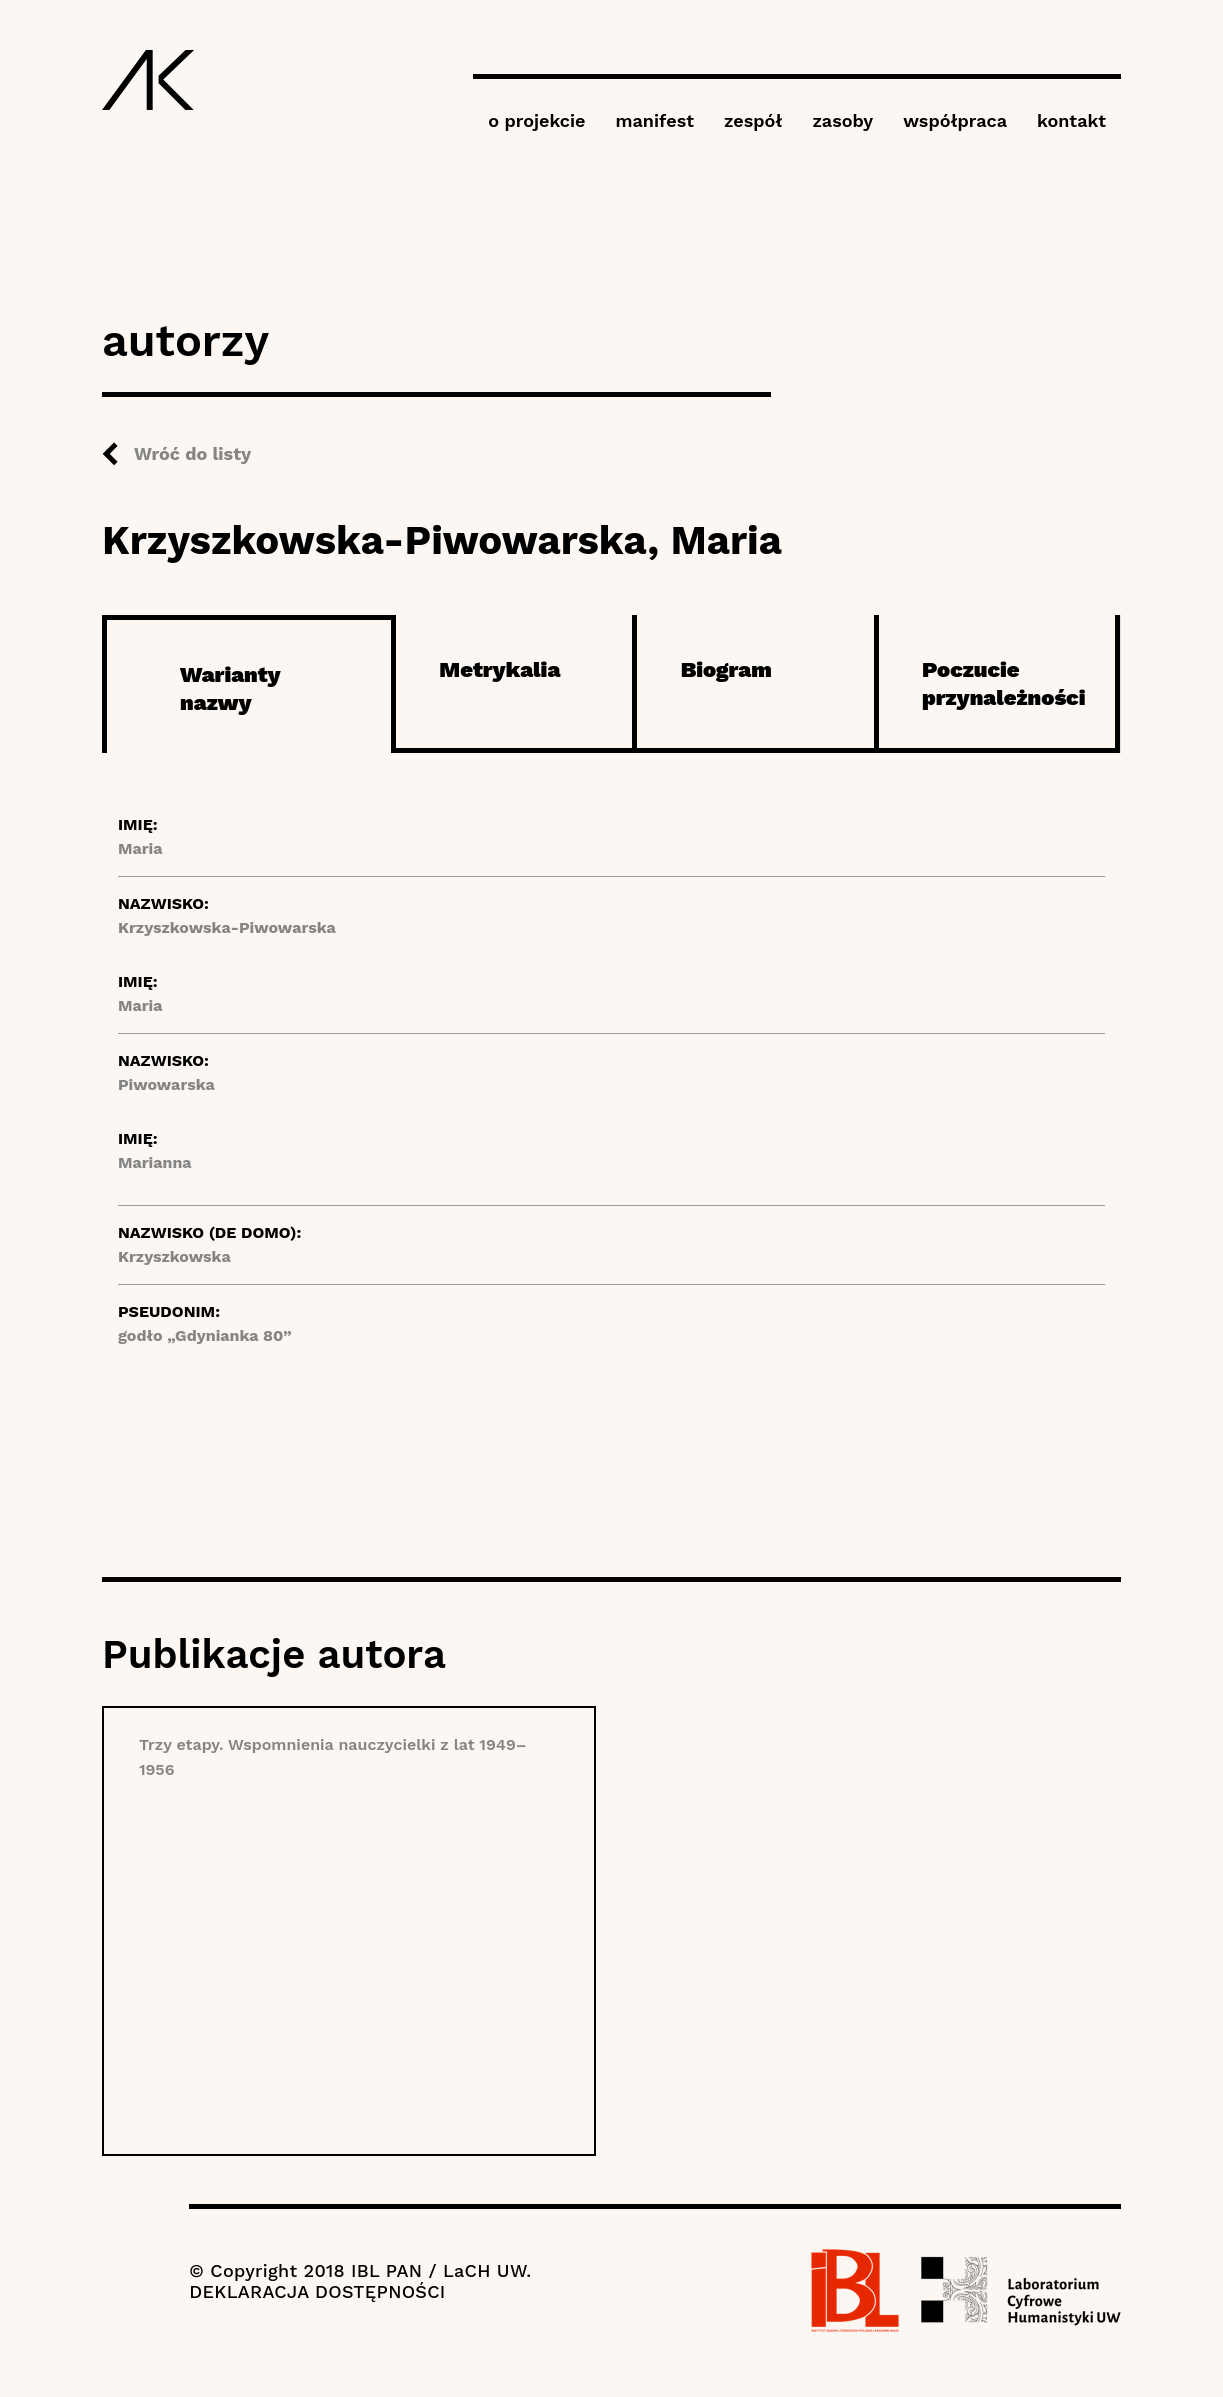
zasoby (842, 120)
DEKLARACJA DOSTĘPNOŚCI (317, 2291)
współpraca (955, 120)
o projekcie (536, 120)
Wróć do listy (192, 453)
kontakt (1071, 120)
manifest (655, 120)
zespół (753, 120)
